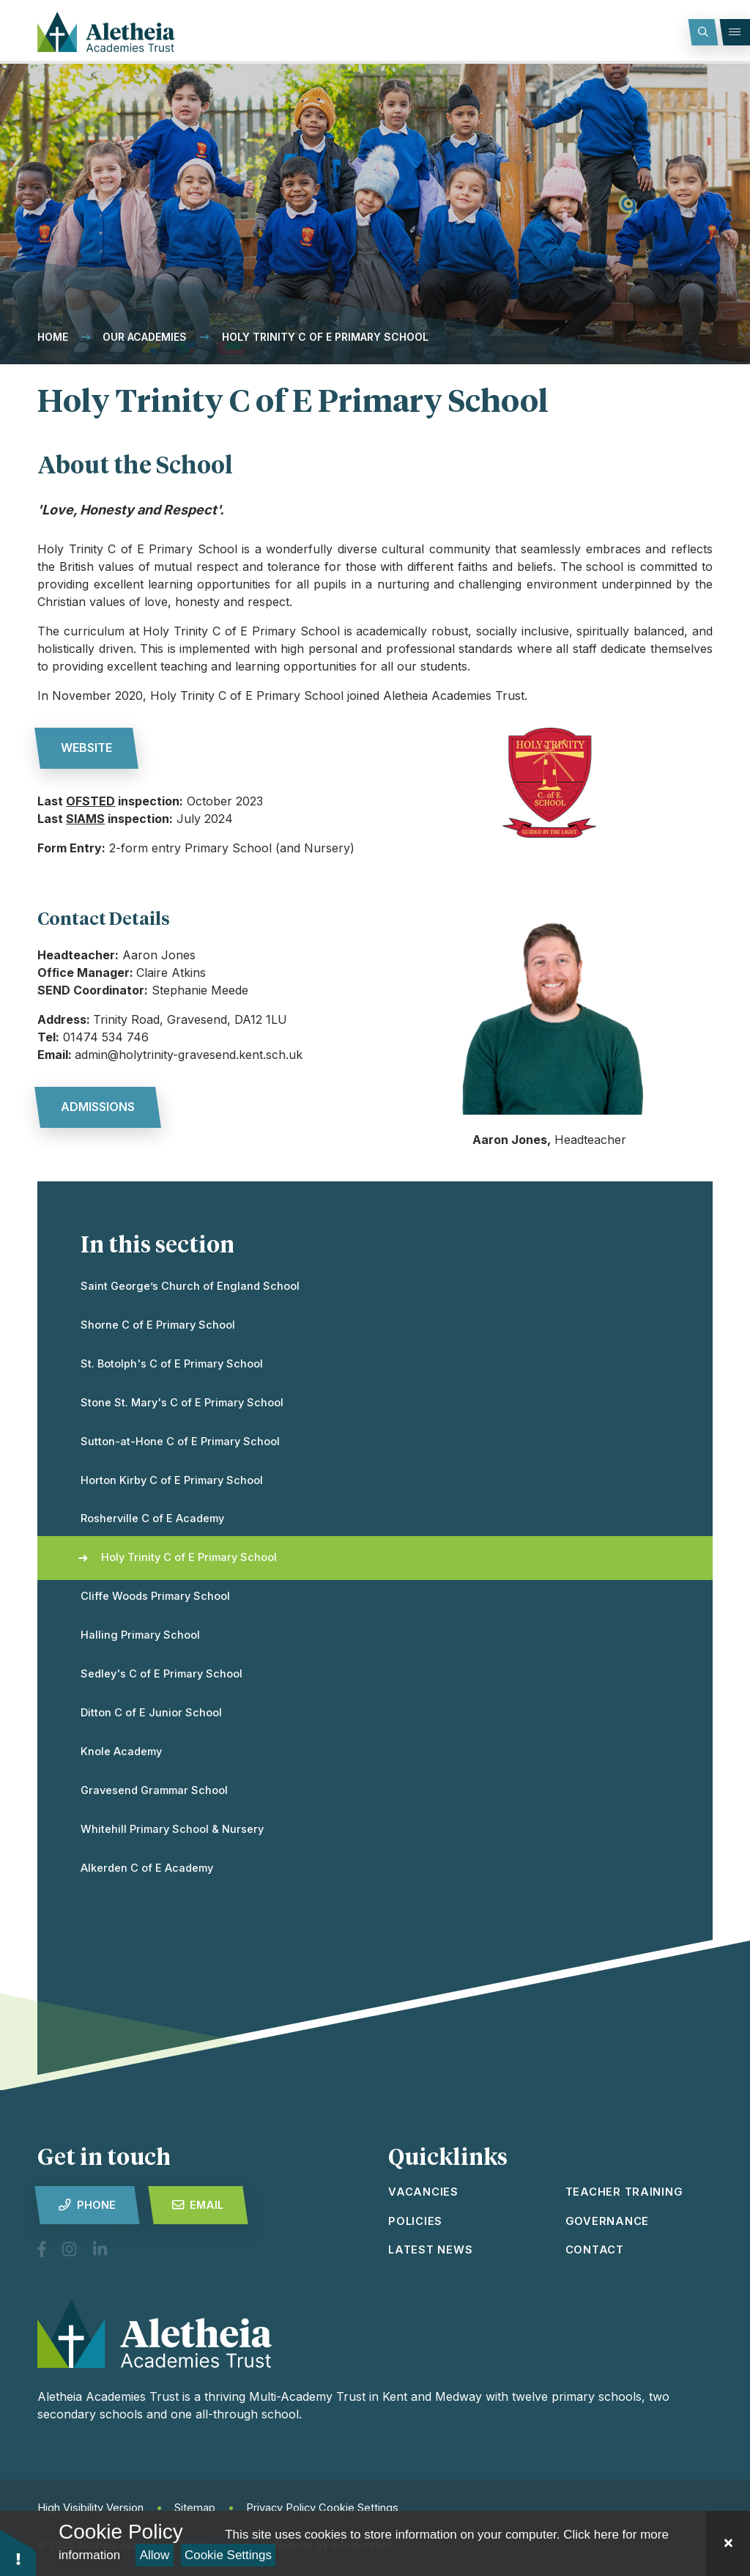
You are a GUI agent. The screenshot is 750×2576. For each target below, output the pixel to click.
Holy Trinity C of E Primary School (325, 337)
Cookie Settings (228, 2555)
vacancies (423, 2192)
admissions (98, 1106)
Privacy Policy (281, 2507)
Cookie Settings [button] (358, 2507)
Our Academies (145, 337)
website (86, 747)
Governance (607, 2221)
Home (52, 337)
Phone (87, 2205)
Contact (594, 2249)
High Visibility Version (90, 2507)
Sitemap (194, 2507)
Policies (415, 2221)
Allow (155, 2555)
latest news (430, 2249)
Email (198, 2205)
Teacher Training (624, 2192)
